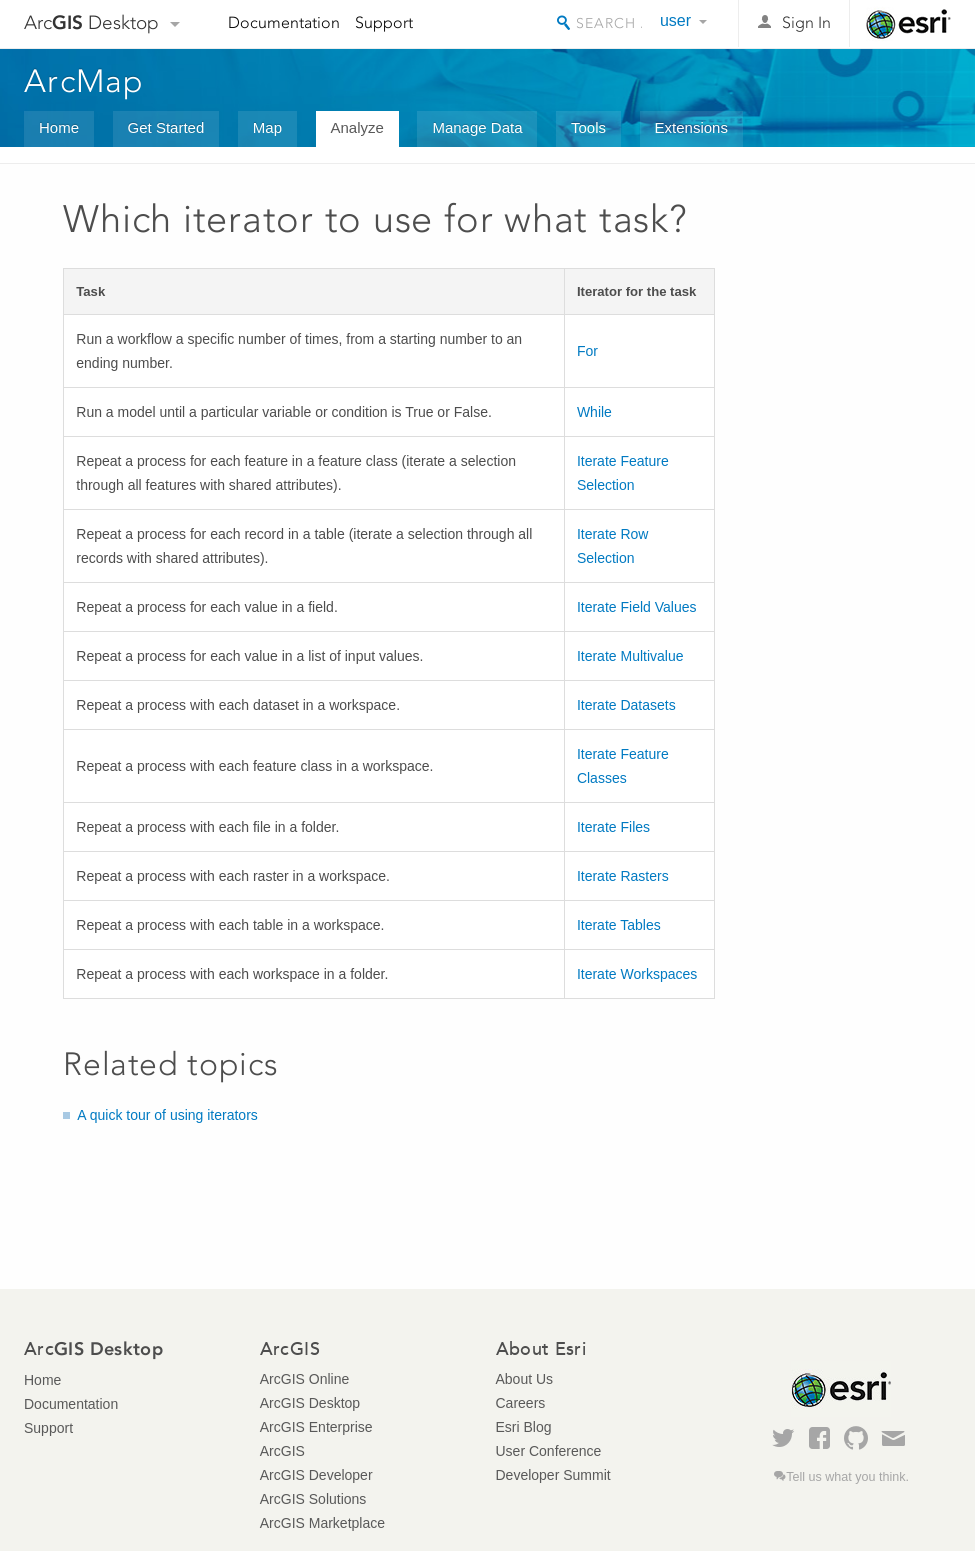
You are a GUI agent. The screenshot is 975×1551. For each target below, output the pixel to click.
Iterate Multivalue (630, 656)
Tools (588, 127)
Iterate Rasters (623, 876)
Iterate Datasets (626, 705)
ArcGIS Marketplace (322, 1523)
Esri (908, 24)
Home (59, 127)
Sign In (806, 22)
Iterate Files (613, 827)
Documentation (284, 22)
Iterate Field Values (637, 607)
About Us (525, 1379)
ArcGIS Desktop (310, 1403)
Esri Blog (524, 1427)
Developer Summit (553, 1475)
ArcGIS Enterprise (316, 1427)
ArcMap (84, 81)
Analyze (357, 127)
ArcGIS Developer (316, 1475)
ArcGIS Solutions (313, 1499)
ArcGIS (282, 1451)
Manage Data (477, 127)
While (594, 412)
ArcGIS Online (304, 1379)
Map (267, 127)
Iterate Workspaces (637, 974)
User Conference (549, 1451)
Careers (521, 1403)
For (587, 351)
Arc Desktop (91, 22)
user (675, 20)
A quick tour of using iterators (167, 1115)
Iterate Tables (619, 925)
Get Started (166, 127)
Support (384, 22)
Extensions (691, 127)
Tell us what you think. (847, 1477)
